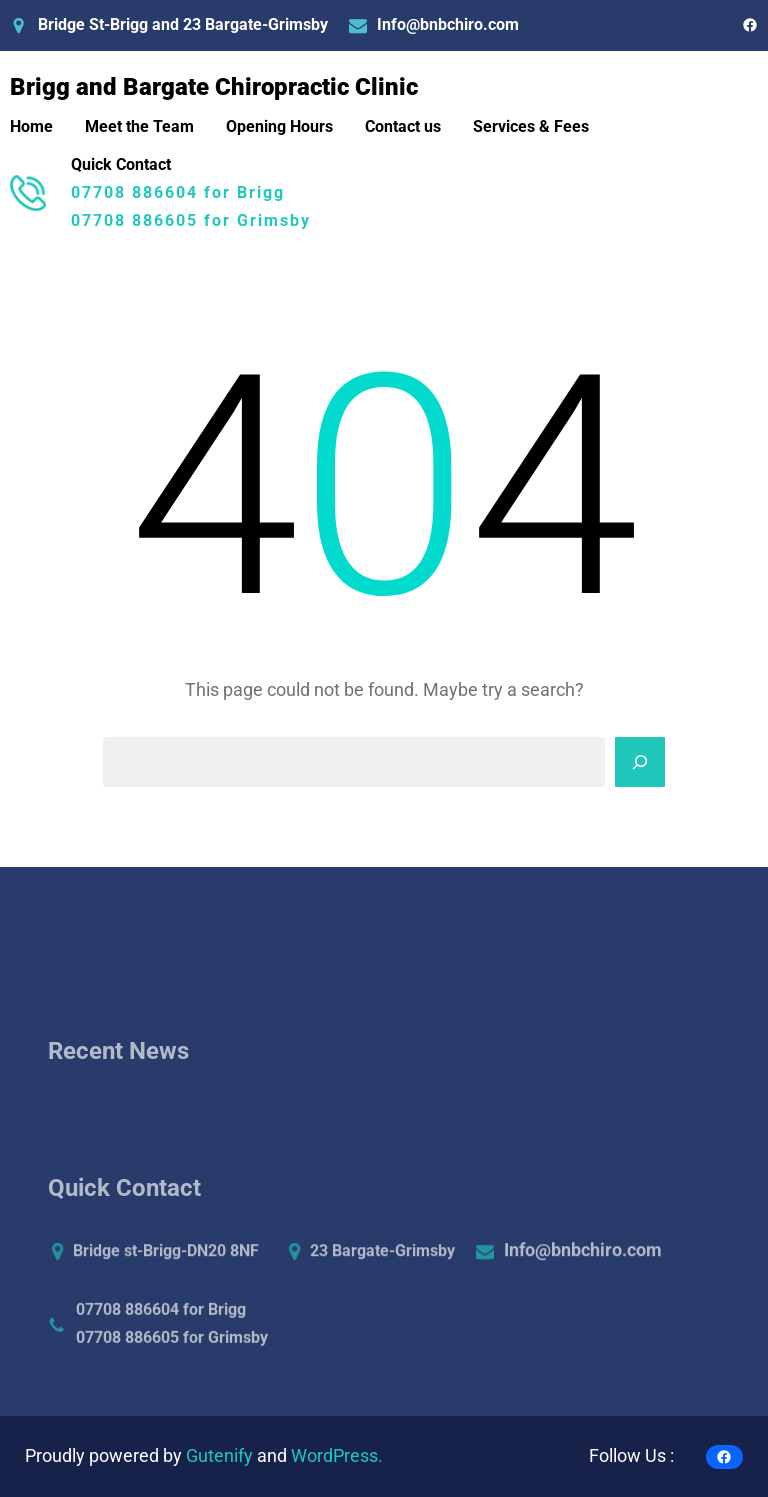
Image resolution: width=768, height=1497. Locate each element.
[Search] (640, 762)
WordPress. (337, 1456)
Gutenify (221, 1456)
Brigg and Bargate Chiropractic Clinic (214, 87)
